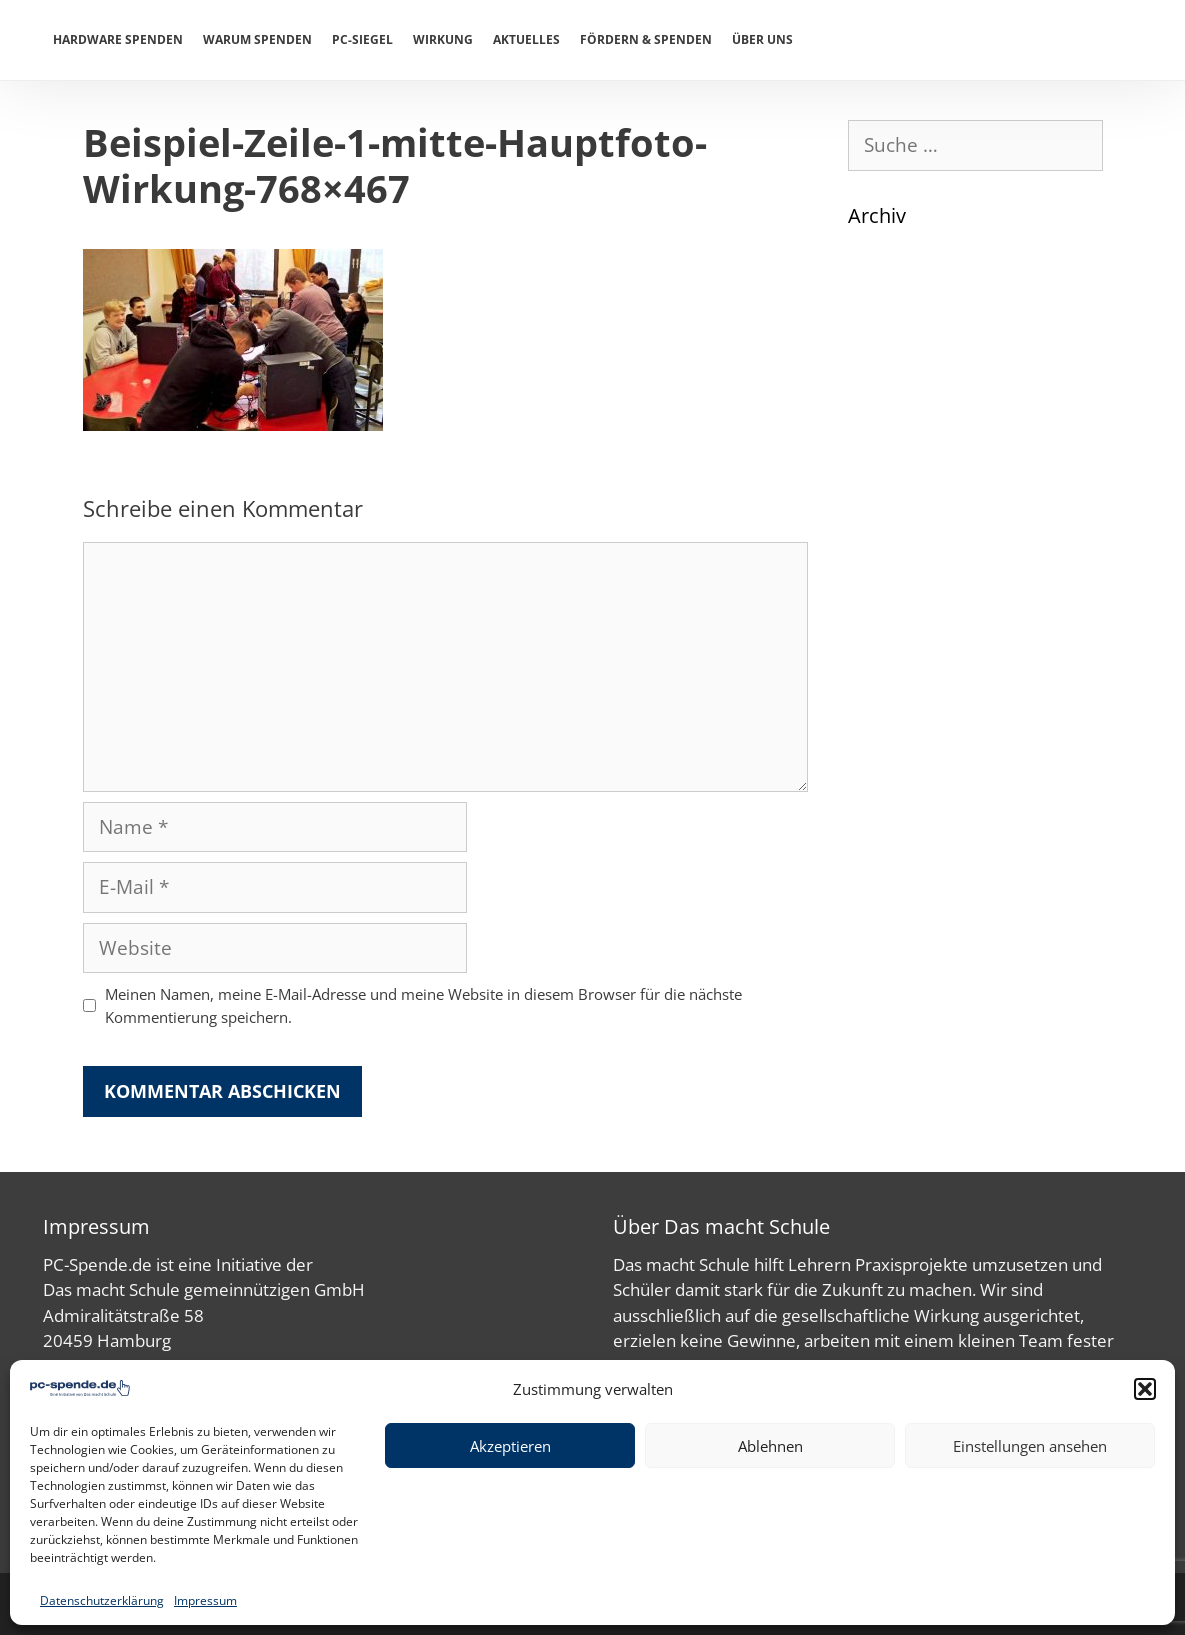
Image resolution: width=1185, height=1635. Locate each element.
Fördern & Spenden (646, 39)
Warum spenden (257, 39)
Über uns (762, 39)
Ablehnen (770, 1446)
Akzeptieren (510, 1446)
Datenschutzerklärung (102, 1600)
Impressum (205, 1600)
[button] (1145, 1389)
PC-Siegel (362, 39)
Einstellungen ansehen (1030, 1446)
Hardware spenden (118, 39)
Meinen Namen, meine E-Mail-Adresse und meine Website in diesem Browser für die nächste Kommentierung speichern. (423, 1005)
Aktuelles (526, 39)
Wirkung (443, 39)
